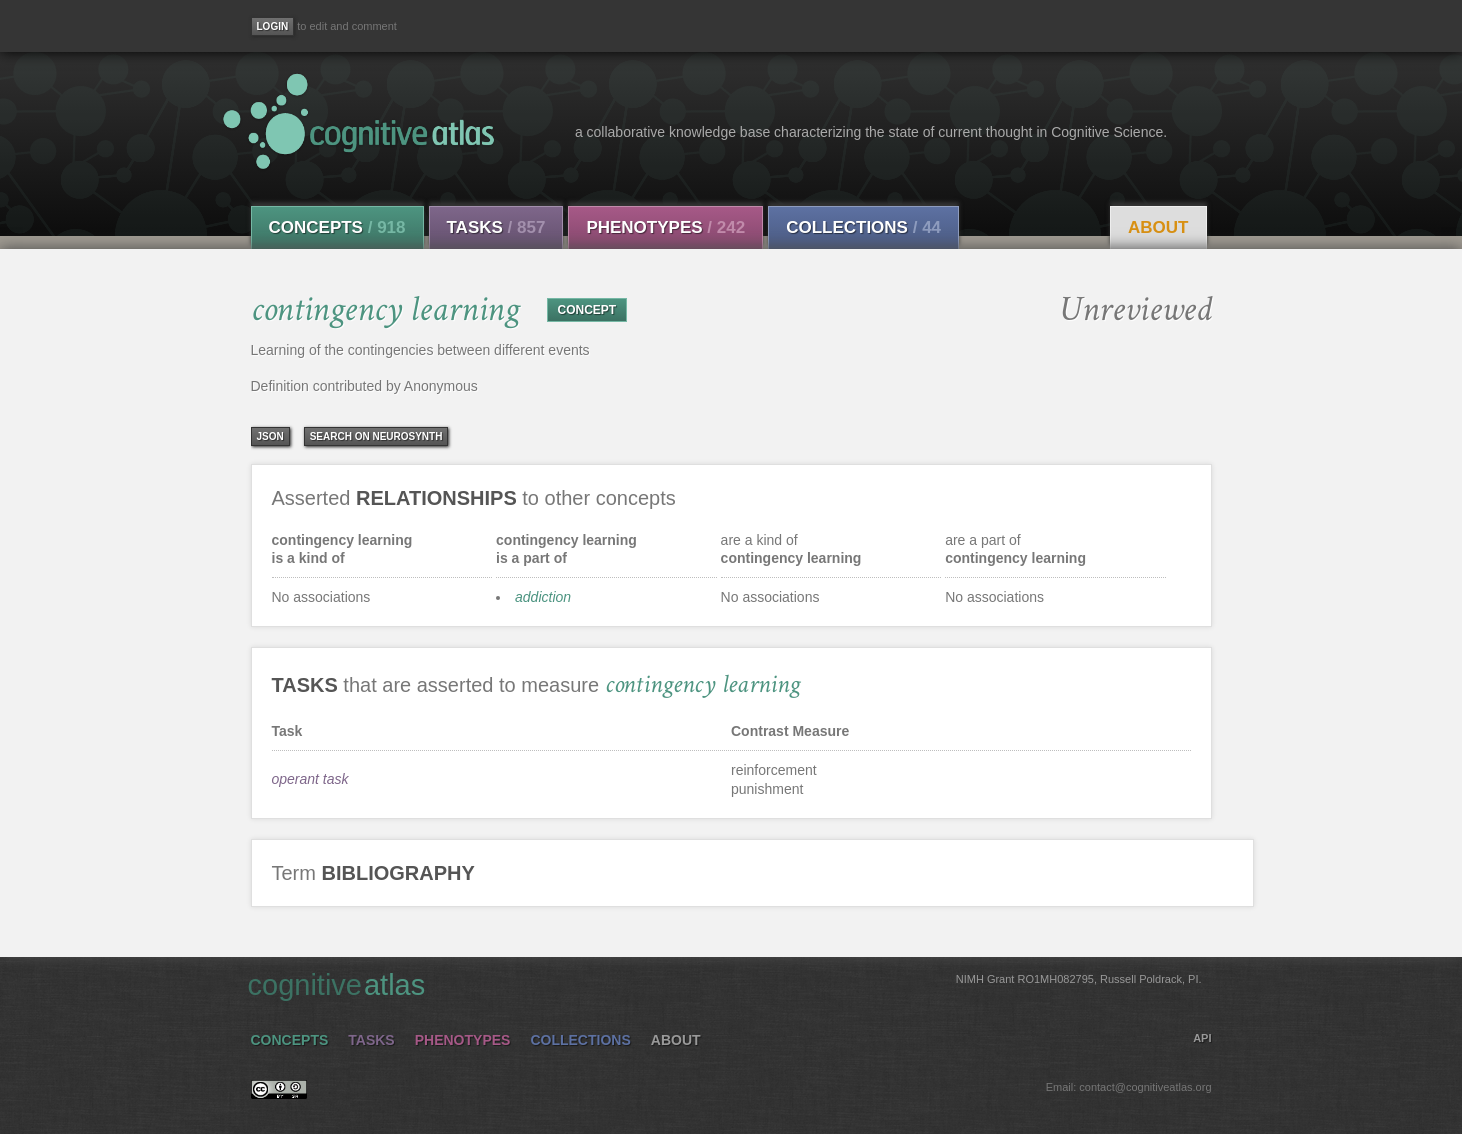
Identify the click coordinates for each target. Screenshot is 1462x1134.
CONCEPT (587, 310)
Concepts (337, 227)
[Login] (273, 26)
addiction (543, 597)
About (1158, 227)
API (1202, 1038)
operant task (310, 779)
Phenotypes (665, 227)
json (270, 436)
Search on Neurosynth (376, 436)
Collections (863, 227)
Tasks (496, 227)
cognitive (725, 984)
